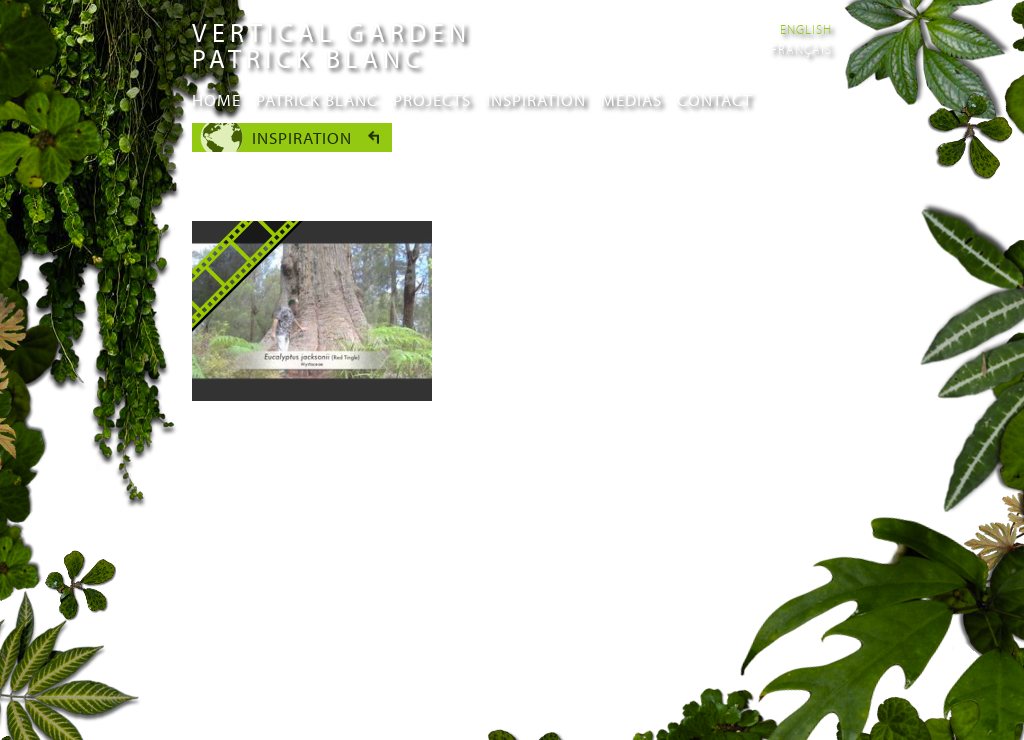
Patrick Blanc (317, 99)
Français (801, 49)
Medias (631, 99)
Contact (714, 99)
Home (216, 99)
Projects (432, 99)
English (806, 29)
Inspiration (536, 99)
